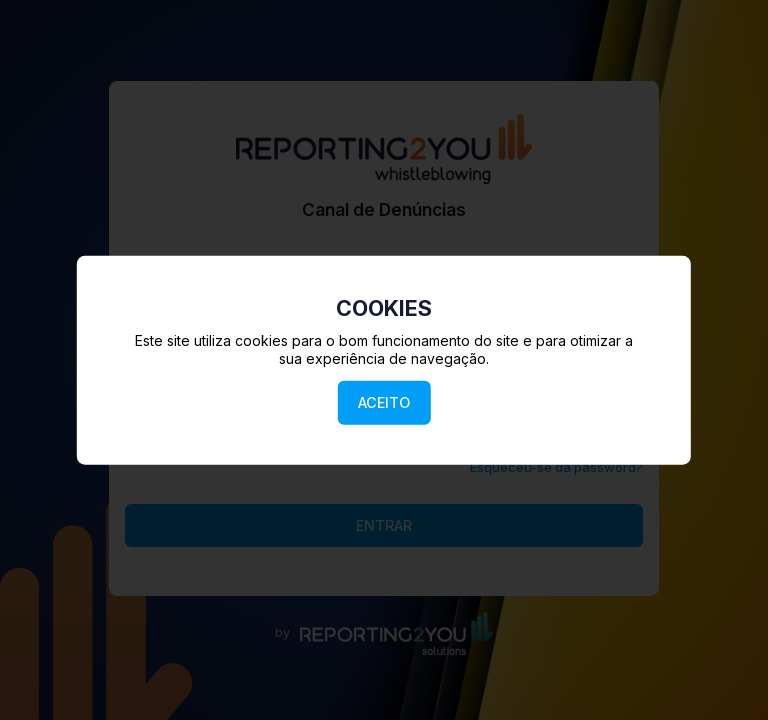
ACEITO (384, 402)
